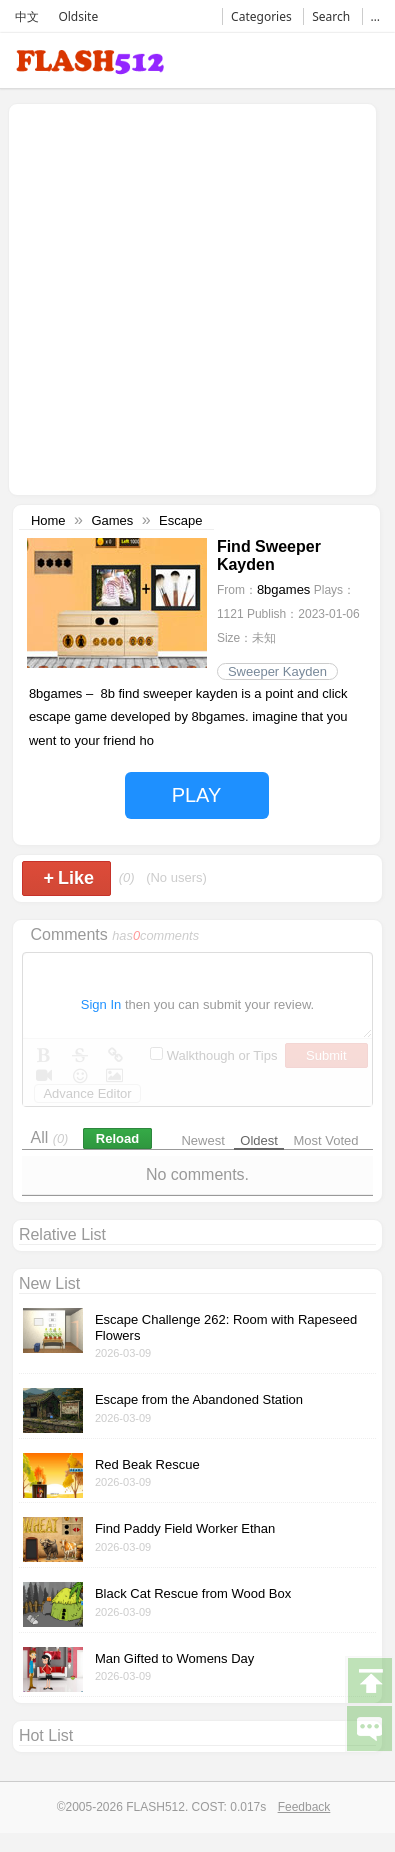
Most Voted (326, 1140)
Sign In (101, 1004)
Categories (261, 16)
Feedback (304, 1807)
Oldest (259, 1140)
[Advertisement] (187, 297)
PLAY (197, 795)
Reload (117, 1138)
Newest (202, 1140)
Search (331, 16)
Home (48, 520)
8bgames (283, 589)
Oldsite (78, 16)
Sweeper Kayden (277, 671)
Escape (180, 520)
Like (68, 878)
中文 (27, 16)
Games (112, 520)
